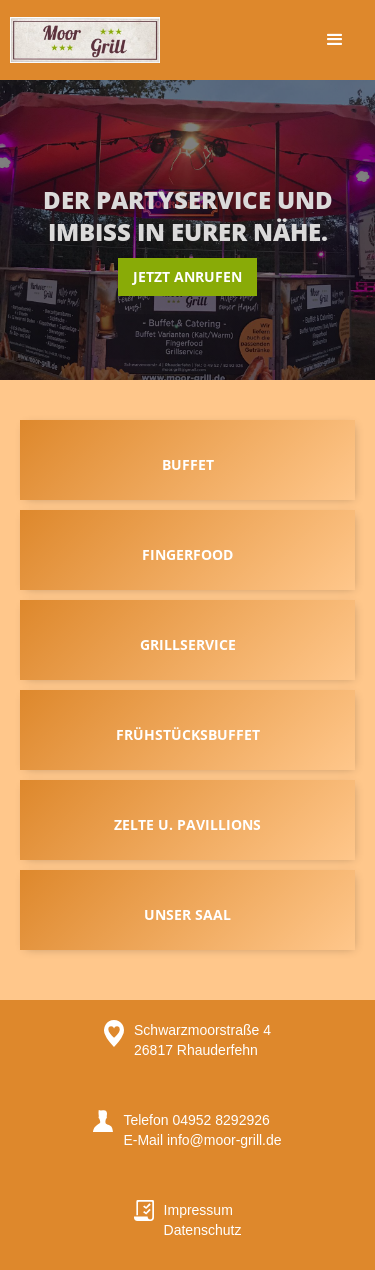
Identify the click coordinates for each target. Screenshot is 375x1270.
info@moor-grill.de (222, 1140)
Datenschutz (203, 1230)
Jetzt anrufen (187, 276)
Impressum (198, 1210)
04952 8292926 (220, 1120)
